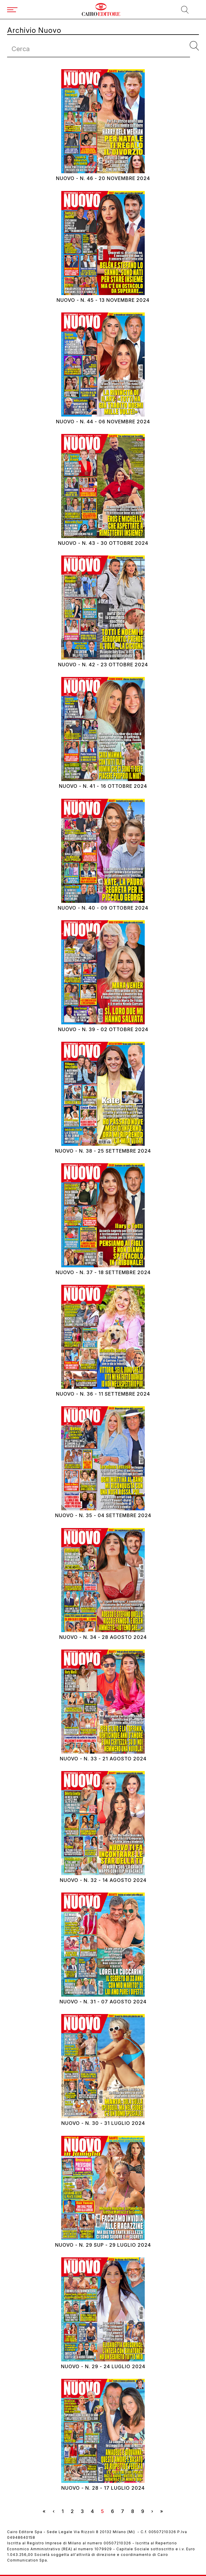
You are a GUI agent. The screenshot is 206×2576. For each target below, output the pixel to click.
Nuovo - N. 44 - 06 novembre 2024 (103, 422)
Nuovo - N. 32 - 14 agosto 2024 (103, 1880)
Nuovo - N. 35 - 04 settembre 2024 (103, 1515)
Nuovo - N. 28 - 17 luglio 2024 (103, 2488)
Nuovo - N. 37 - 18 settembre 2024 (103, 1272)
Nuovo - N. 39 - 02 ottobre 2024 (103, 1029)
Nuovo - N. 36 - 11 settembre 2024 (103, 1394)
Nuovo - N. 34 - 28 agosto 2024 (103, 1637)
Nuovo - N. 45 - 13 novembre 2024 (103, 300)
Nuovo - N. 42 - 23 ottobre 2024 (103, 665)
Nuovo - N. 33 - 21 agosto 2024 (103, 1759)
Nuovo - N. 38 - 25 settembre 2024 (103, 1151)
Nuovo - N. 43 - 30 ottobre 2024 (103, 543)
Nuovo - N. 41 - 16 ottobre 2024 (103, 786)
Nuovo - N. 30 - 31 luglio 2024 (103, 2123)
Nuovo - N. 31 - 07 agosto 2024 (103, 2002)
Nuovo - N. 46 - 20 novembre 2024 (103, 178)
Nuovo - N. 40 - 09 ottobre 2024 (103, 908)
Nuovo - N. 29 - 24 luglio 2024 (103, 2366)
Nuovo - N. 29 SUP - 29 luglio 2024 (103, 2245)
